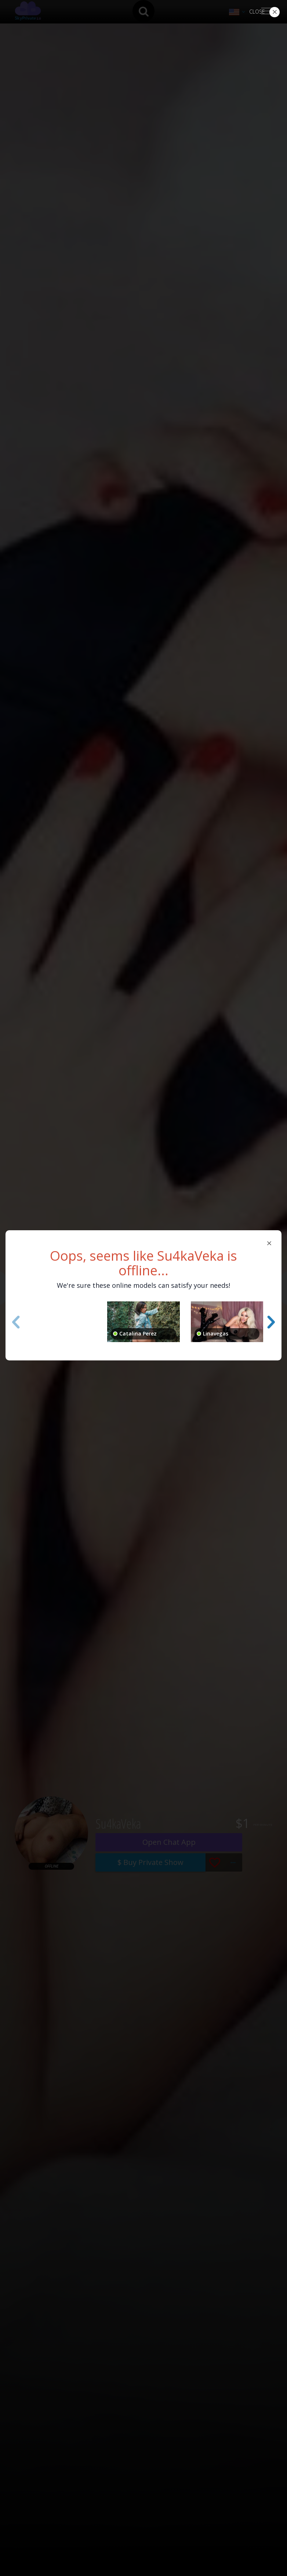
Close (257, 11)
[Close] (269, 1243)
